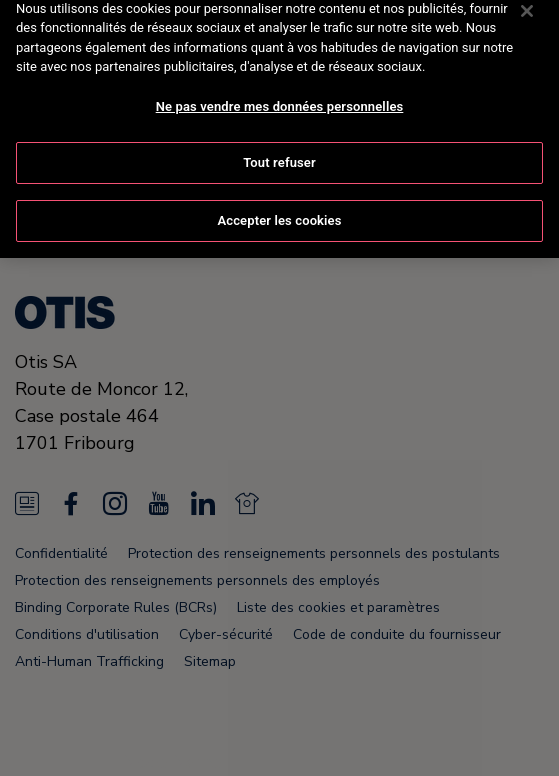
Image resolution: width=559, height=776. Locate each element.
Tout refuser (279, 141)
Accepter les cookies (279, 199)
